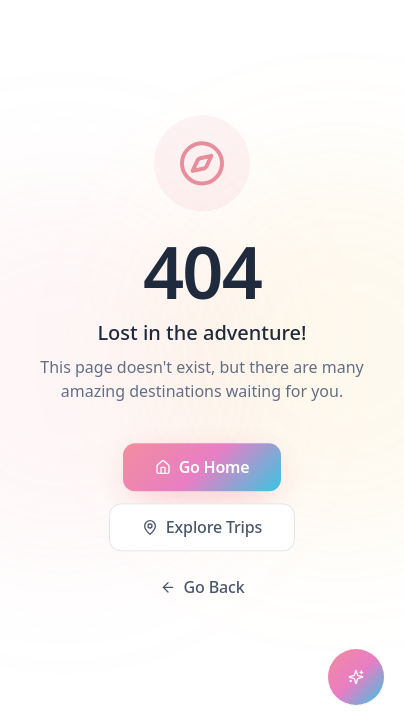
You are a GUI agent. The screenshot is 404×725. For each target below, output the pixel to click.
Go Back (202, 588)
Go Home (202, 468)
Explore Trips (202, 528)
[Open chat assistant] (356, 677)
